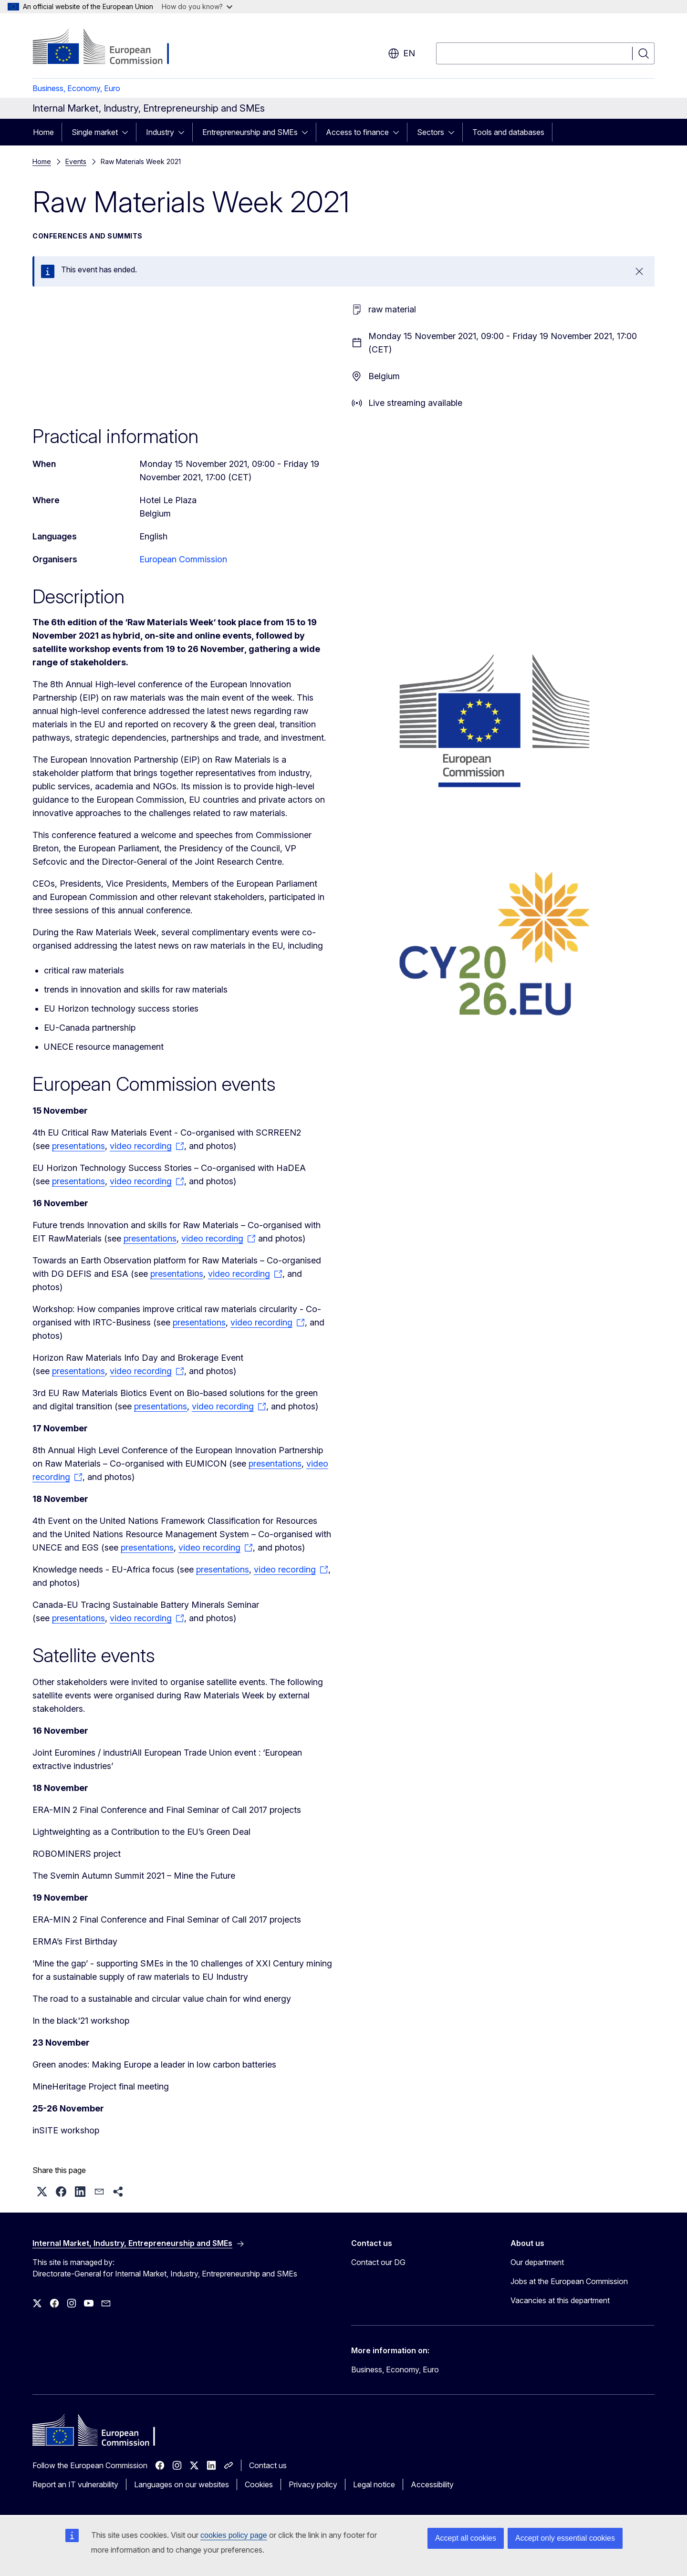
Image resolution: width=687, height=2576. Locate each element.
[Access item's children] (128, 132)
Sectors (430, 132)
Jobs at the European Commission (569, 2281)
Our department (537, 2262)
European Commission (183, 559)
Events (75, 161)
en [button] (401, 53)
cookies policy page (233, 2535)
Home (43, 132)
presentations (78, 1146)
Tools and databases (508, 132)
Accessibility (432, 2484)
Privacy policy (313, 2484)
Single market (95, 132)
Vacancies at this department (560, 2300)
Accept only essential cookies (565, 2538)
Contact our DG (378, 2262)
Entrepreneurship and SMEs (250, 132)
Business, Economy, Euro (76, 88)
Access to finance (357, 132)
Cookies (259, 2484)
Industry (160, 132)
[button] (42, 2191)
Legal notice (374, 2484)
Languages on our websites (181, 2484)
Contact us (268, 2465)
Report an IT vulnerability (75, 2484)
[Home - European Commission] (109, 48)
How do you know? (197, 6)
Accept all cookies (465, 2538)
